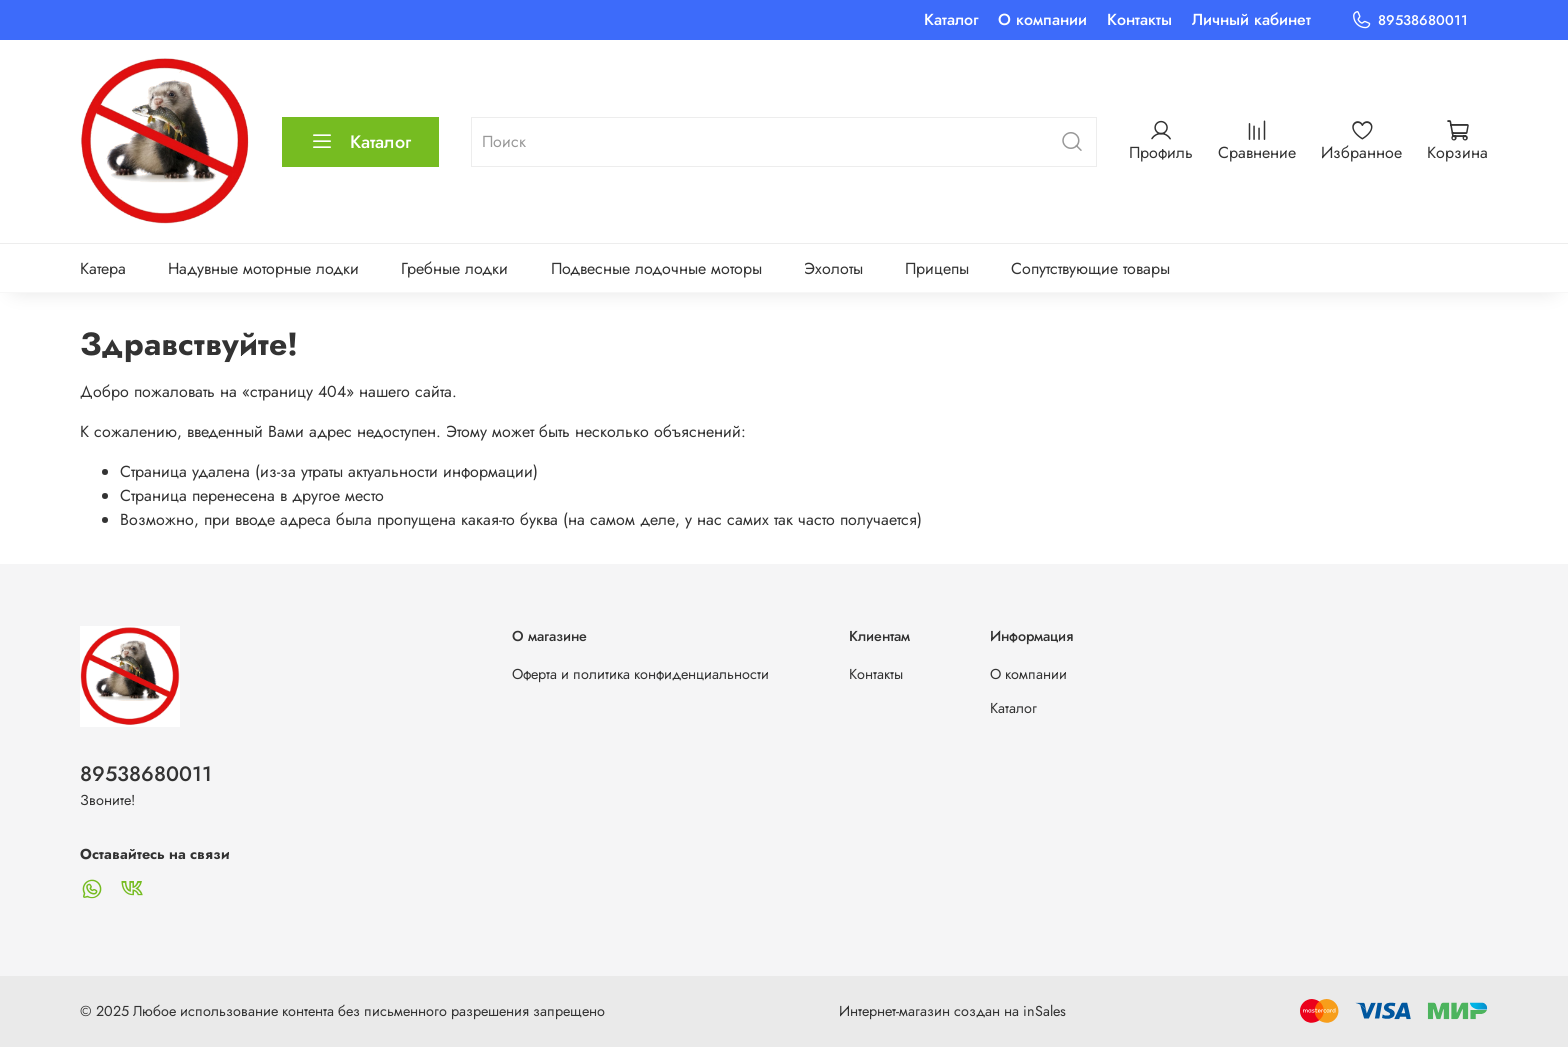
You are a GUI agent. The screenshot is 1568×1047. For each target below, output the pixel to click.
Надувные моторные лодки (263, 268)
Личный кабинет (1251, 19)
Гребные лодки (454, 268)
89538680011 (1409, 20)
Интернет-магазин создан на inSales (952, 1011)
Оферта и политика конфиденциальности (640, 674)
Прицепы (937, 268)
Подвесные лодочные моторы (656, 268)
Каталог (951, 19)
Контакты (1139, 19)
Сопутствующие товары (1090, 268)
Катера (103, 268)
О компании (1042, 19)
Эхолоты (833, 268)
